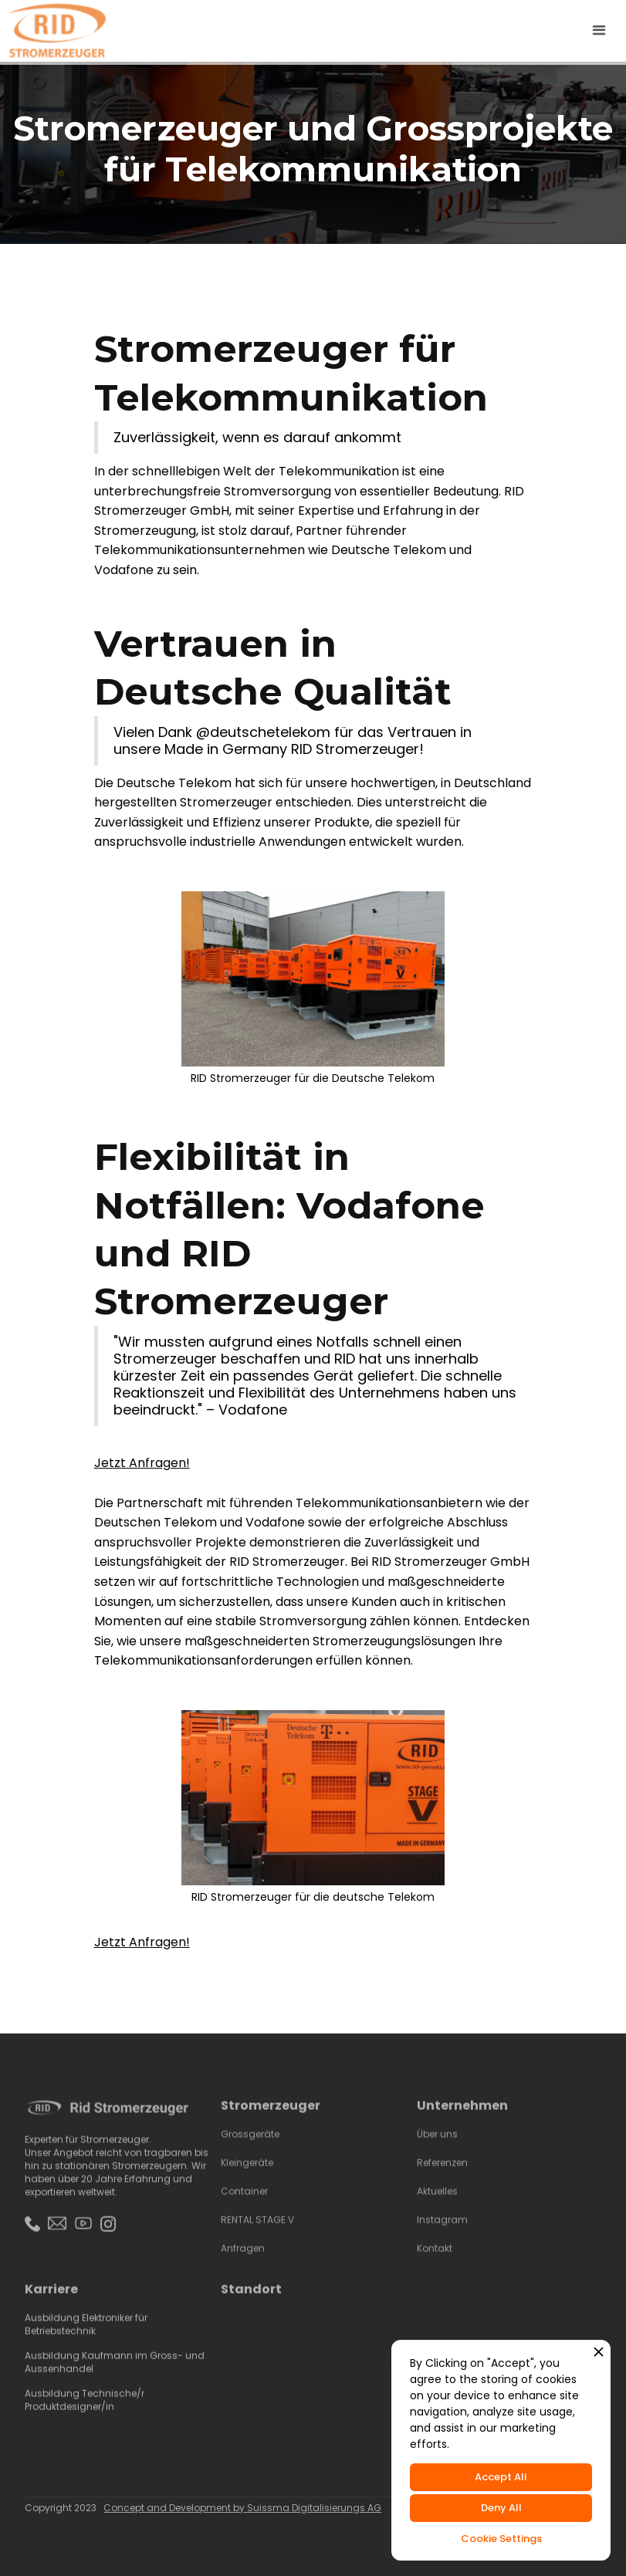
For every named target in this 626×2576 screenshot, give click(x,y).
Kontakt (435, 2260)
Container (244, 2203)
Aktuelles (438, 2203)
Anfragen (243, 2260)
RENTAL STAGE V (257, 2232)
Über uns (438, 2146)
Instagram (443, 2232)
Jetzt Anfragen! (142, 1463)
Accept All (501, 2477)
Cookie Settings (501, 2538)
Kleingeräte (247, 2175)
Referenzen (443, 2175)
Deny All (501, 2507)
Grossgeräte (250, 2146)
